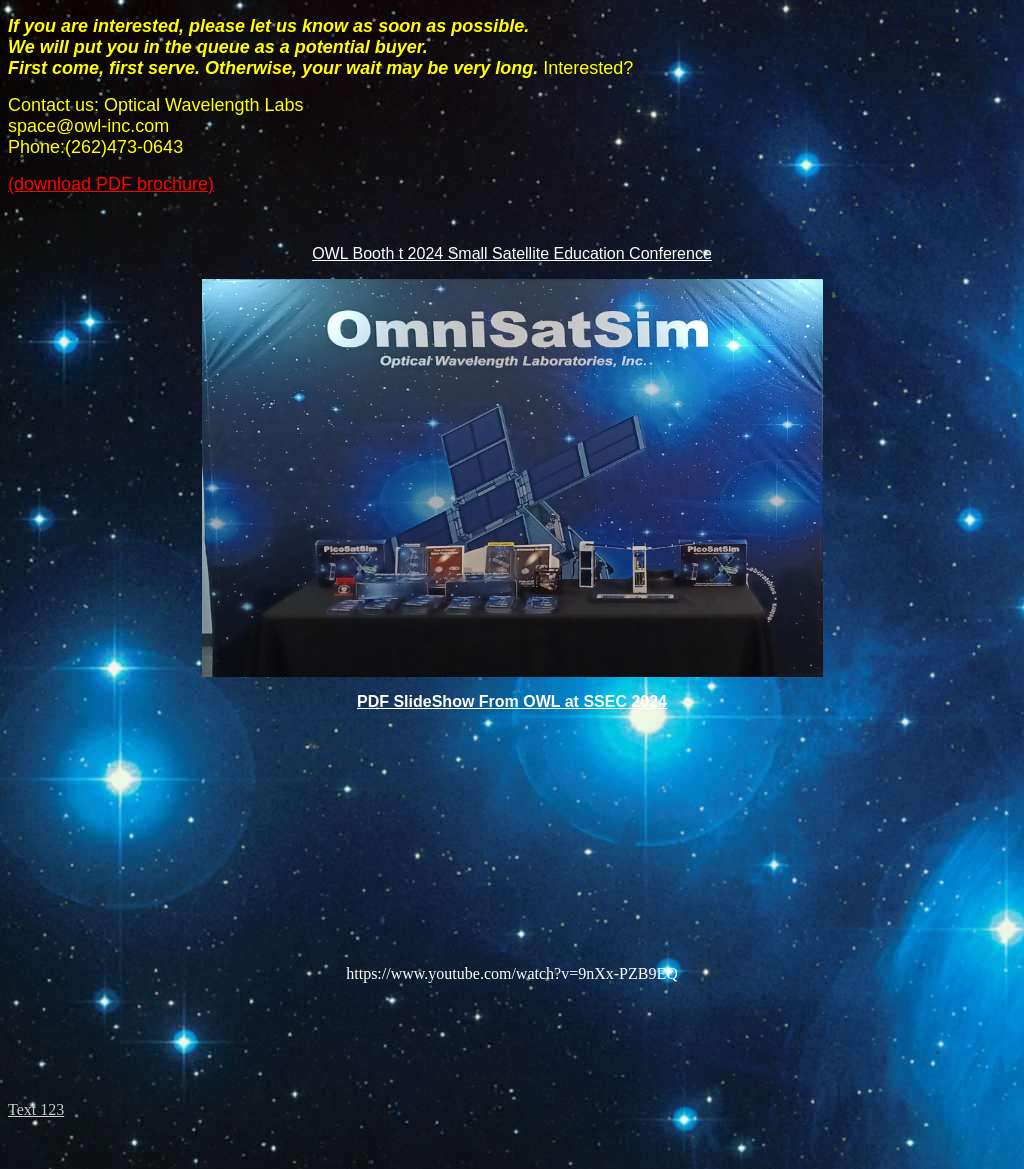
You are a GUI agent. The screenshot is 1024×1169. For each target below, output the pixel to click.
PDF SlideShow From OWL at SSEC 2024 (512, 701)
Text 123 (36, 1109)
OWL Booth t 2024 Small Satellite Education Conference (512, 253)
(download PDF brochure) (111, 184)
